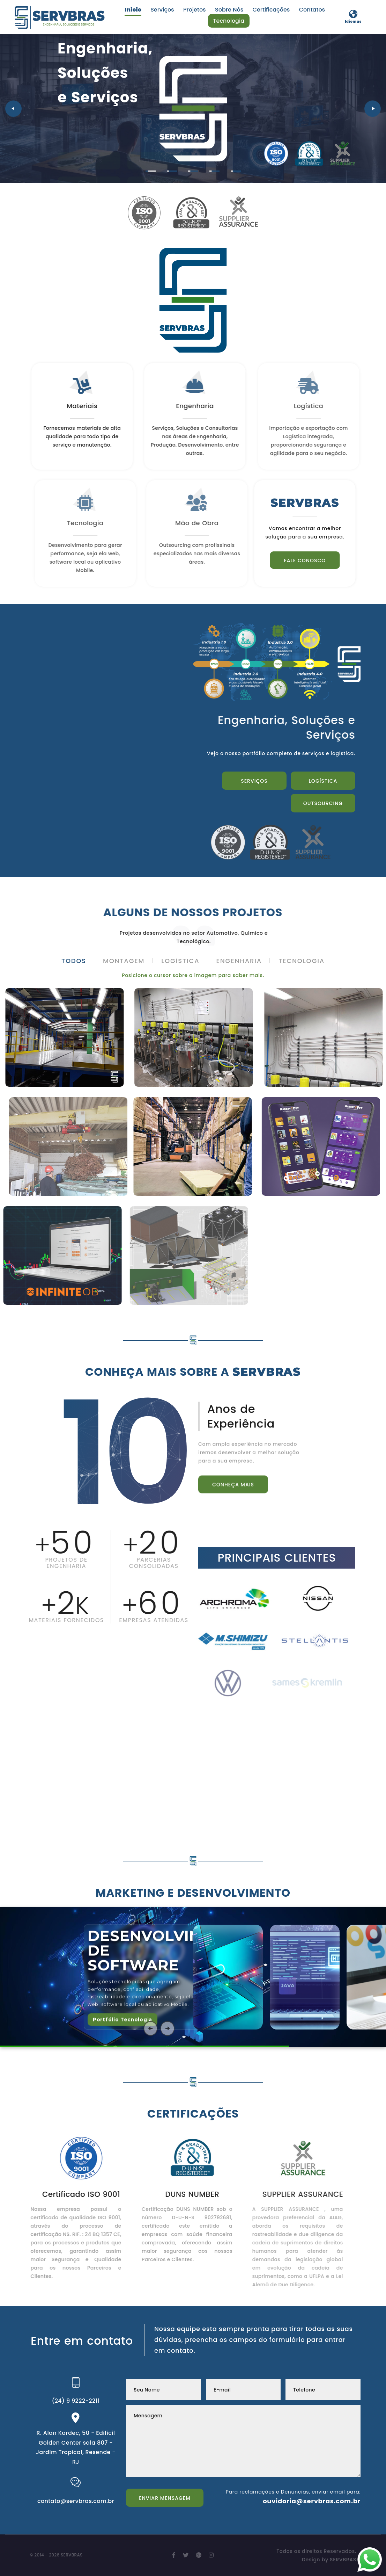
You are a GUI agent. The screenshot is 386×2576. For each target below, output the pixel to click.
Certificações (271, 9)
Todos (73, 960)
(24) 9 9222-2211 (75, 2401)
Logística (323, 780)
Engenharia (239, 960)
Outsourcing (158, 147)
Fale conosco (315, 560)
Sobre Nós (229, 9)
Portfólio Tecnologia (122, 2019)
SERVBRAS (343, 2559)
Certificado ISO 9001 (70, 2194)
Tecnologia (228, 21)
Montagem (123, 960)
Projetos (194, 9)
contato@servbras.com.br (75, 2501)
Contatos (312, 9)
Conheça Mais (233, 1495)
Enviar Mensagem (164, 2498)
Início (133, 9)
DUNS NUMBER (179, 2194)
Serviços (162, 9)
